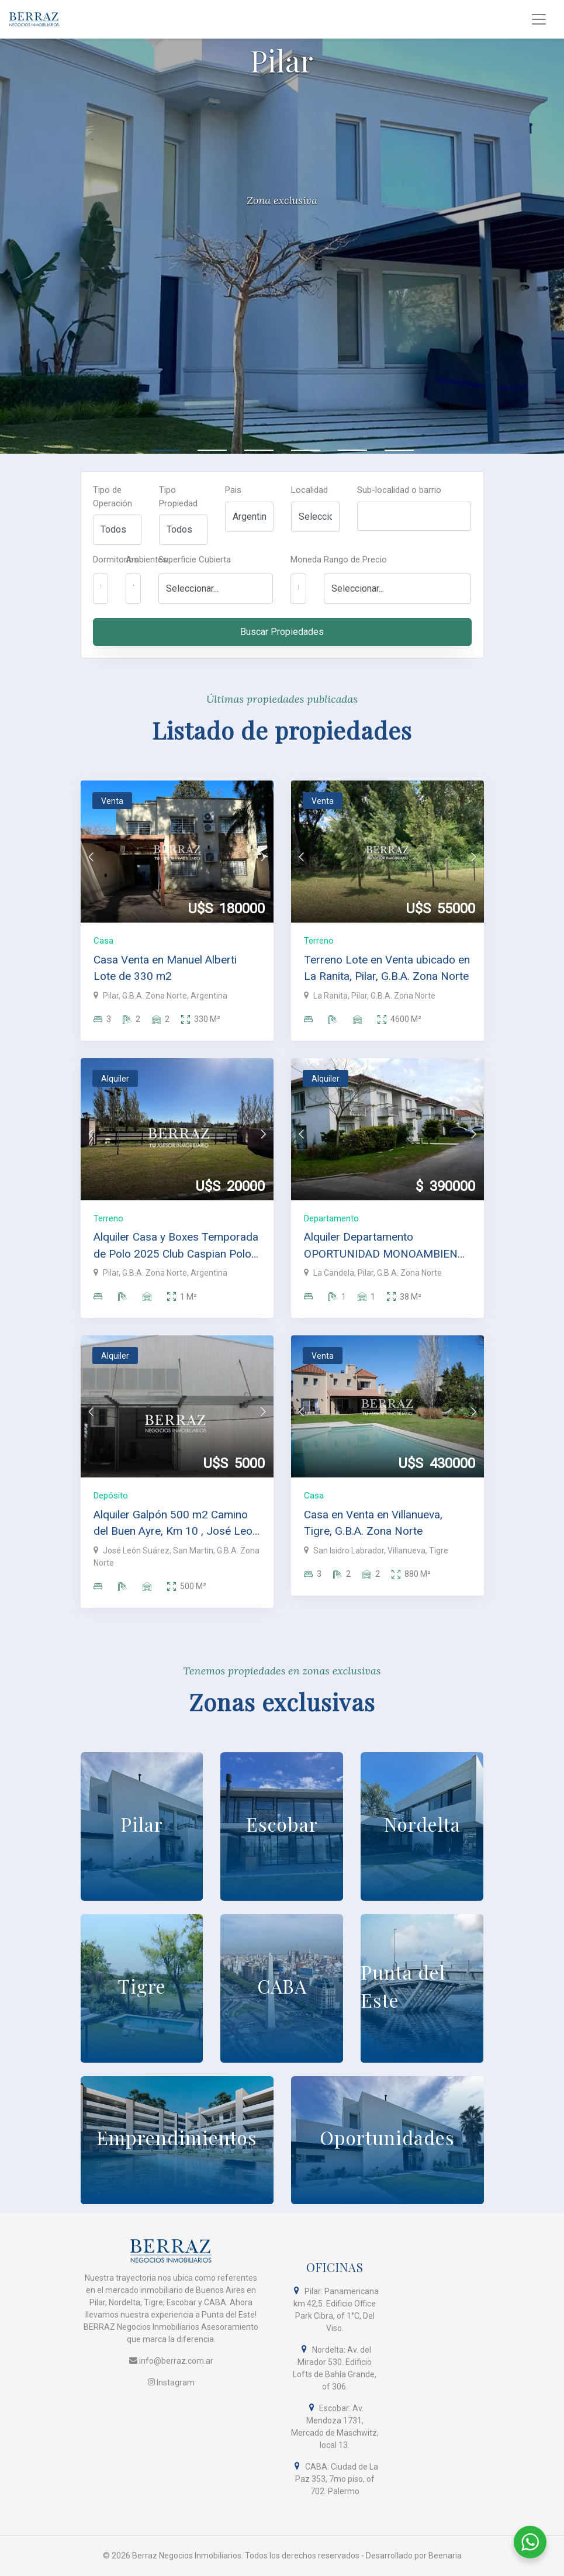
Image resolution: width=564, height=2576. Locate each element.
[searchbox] (364, 520)
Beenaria (445, 2555)
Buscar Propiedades (282, 631)
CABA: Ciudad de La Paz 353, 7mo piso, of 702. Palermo (335, 2479)
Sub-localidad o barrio (399, 490)
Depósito (111, 1495)
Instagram (171, 2382)
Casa (103, 940)
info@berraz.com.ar (171, 2361)
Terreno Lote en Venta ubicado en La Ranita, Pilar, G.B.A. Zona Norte (387, 968)
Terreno (319, 940)
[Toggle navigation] (539, 19)
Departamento (331, 1218)
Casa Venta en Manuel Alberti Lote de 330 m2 (165, 968)
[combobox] (414, 516)
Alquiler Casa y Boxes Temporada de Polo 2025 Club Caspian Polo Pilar (176, 1246)
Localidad (309, 490)
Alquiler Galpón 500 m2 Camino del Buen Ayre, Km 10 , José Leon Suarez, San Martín (176, 1524)
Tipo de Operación (112, 497)
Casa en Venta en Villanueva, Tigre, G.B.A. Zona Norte (373, 1523)
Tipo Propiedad (178, 497)
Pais (233, 490)
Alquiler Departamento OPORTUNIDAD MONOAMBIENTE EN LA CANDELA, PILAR (387, 1246)
